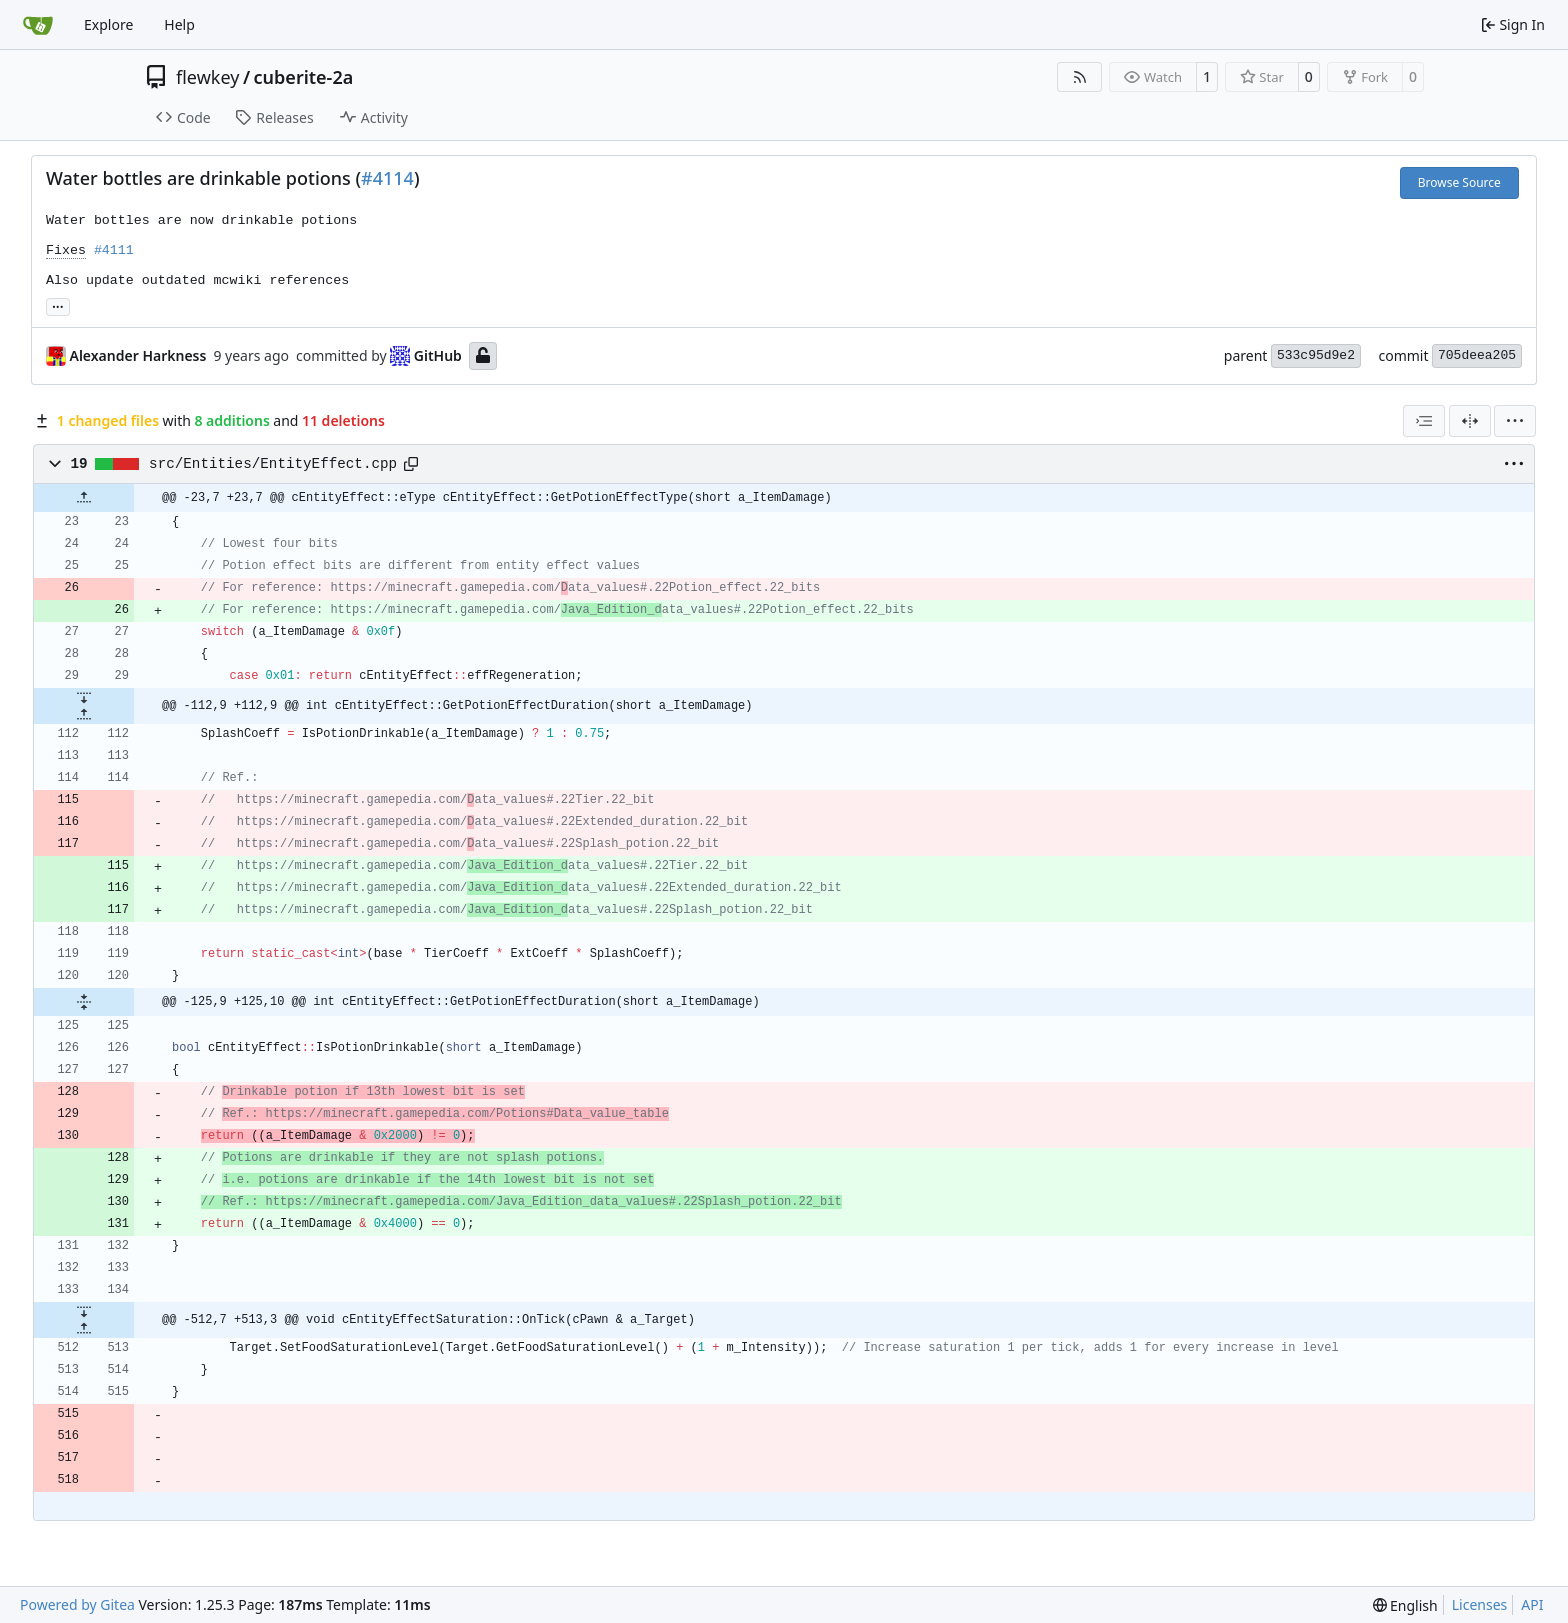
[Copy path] (411, 464)
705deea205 (1477, 355)
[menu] (1515, 421)
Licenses (1480, 1604)
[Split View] (1470, 421)
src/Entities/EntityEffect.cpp (273, 464)
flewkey (207, 77)
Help (179, 24)
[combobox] (1424, 421)
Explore (108, 24)
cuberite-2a (304, 77)
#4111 (114, 250)
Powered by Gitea (77, 1604)
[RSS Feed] (1080, 77)
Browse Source (1459, 182)
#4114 (387, 178)
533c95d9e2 (1316, 355)
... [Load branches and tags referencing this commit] (58, 305)
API (1532, 1604)
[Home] (38, 25)
